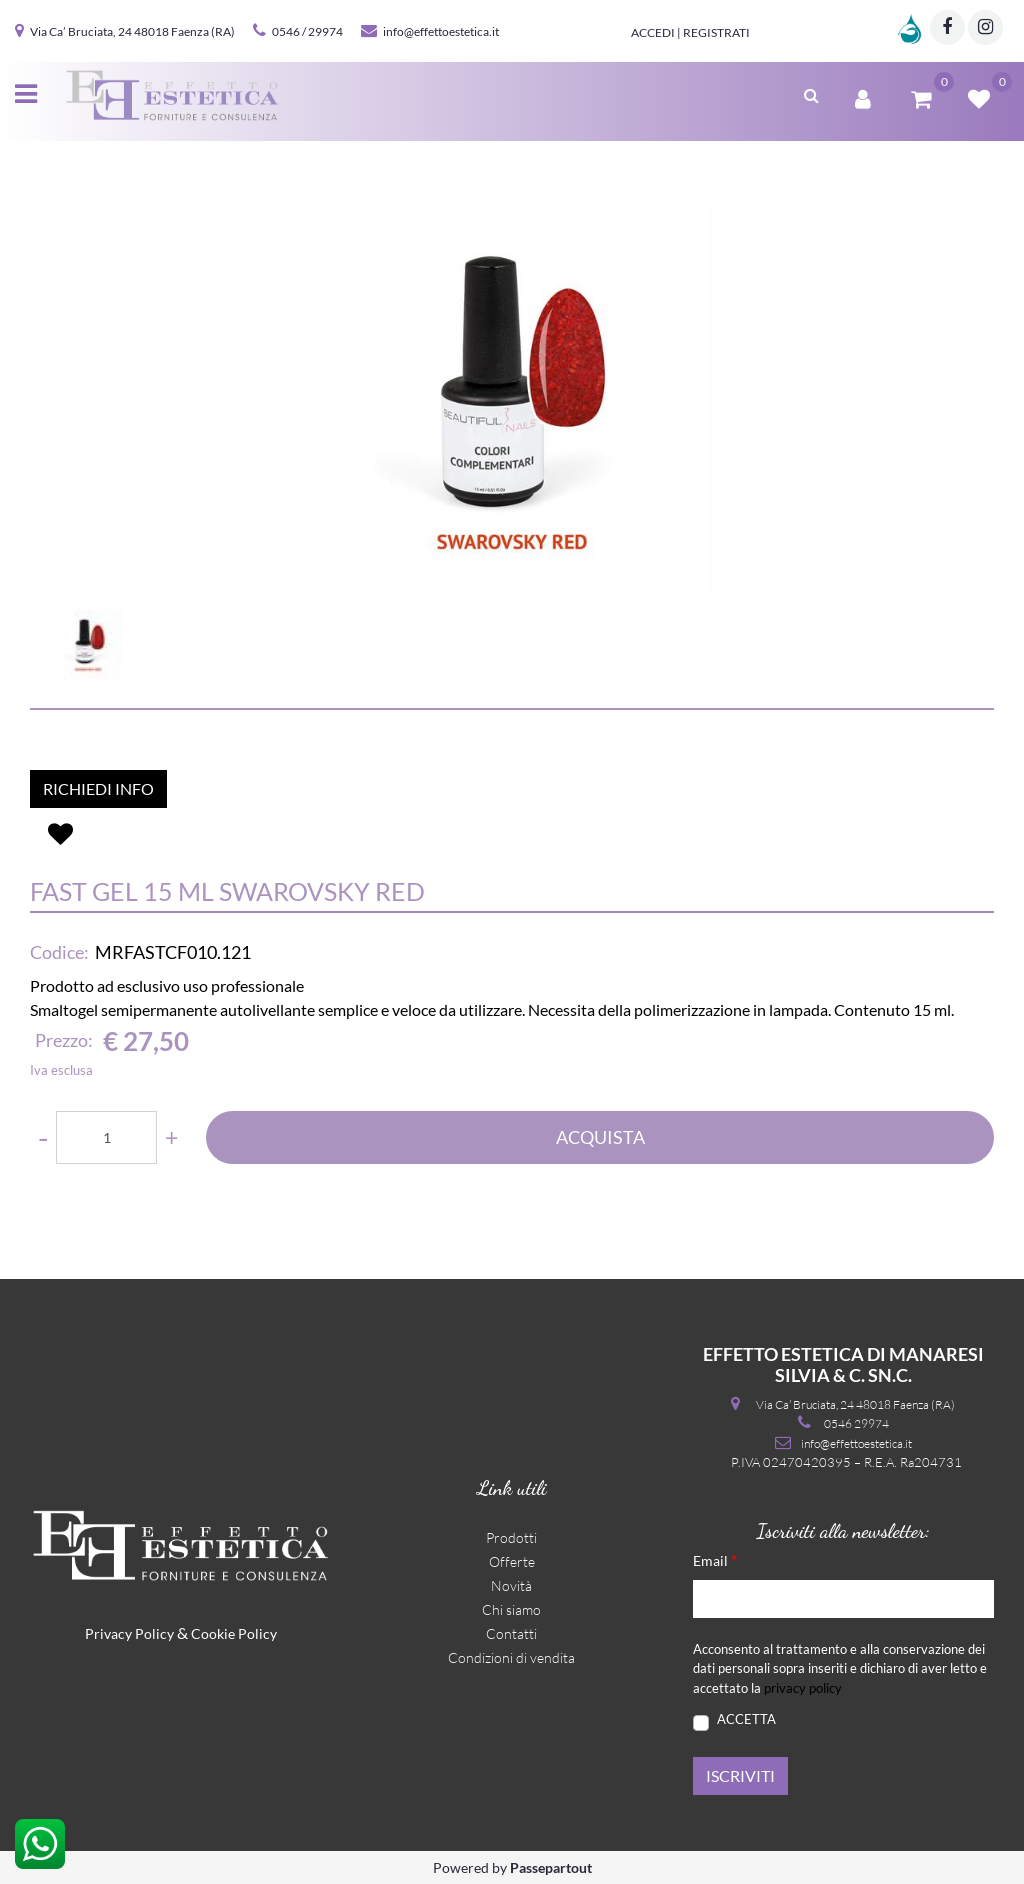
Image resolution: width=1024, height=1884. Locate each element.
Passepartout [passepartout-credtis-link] (551, 1867)
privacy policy (803, 1688)
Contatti (511, 1633)
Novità (511, 1585)
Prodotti (511, 1537)
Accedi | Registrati (690, 32)
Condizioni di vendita (511, 1657)
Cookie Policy (234, 1633)
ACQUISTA (600, 1137)
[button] (512, 402)
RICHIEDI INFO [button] (98, 788)
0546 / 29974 (307, 31)
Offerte (512, 1561)
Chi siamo (511, 1609)
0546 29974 (856, 1423)
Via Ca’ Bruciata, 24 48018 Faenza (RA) (132, 31)
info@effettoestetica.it (441, 31)
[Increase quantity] (171, 1137)
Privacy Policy (129, 1633)
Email (715, 1559)
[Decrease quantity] (43, 1137)
